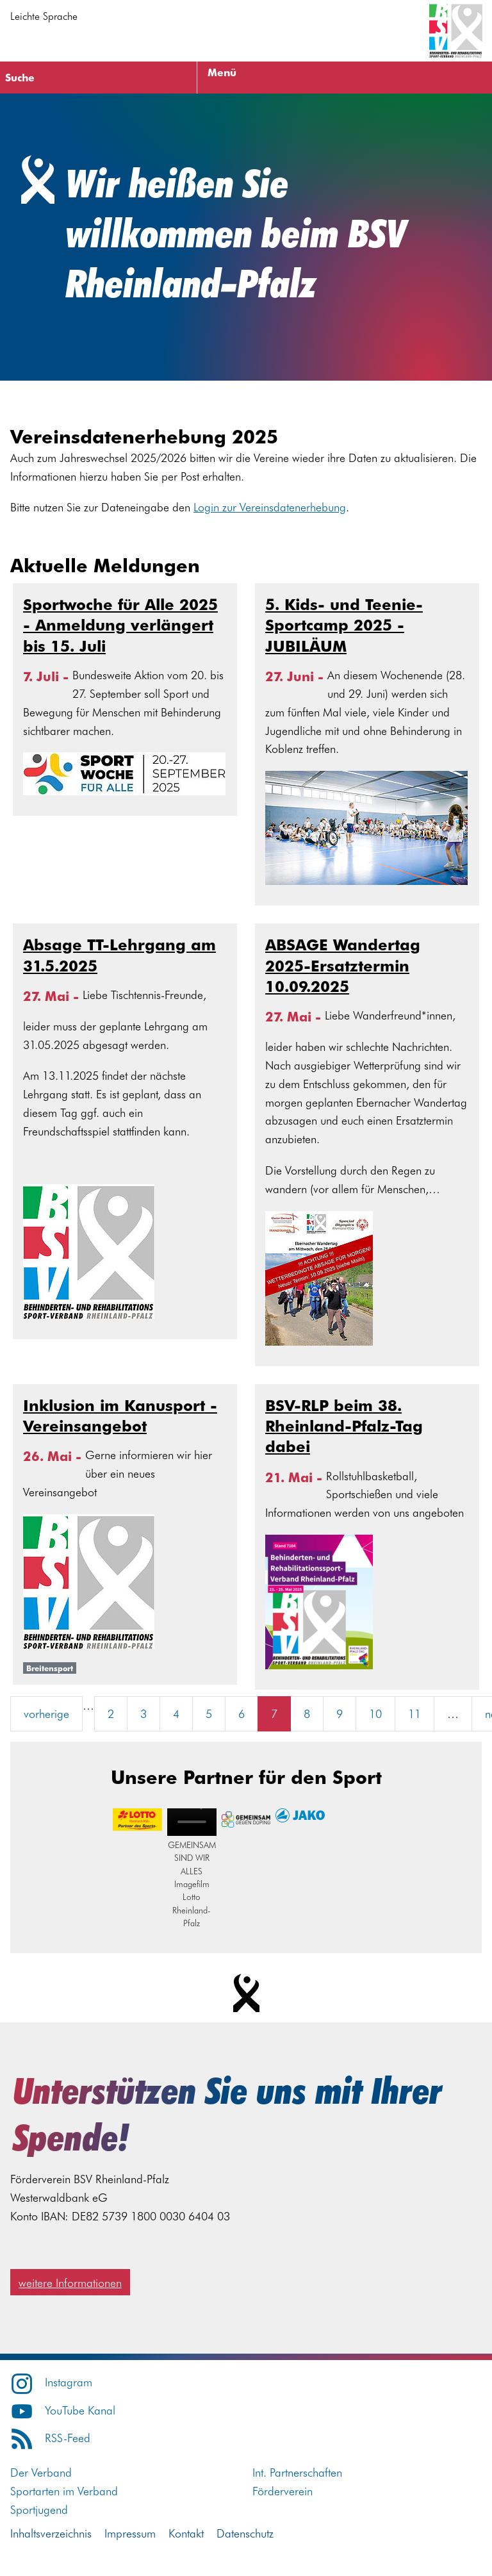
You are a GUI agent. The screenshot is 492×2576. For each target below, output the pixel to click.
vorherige (46, 1713)
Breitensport (49, 1668)
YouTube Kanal (62, 2410)
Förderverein (282, 2490)
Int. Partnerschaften (297, 2472)
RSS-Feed (50, 2437)
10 (375, 1713)
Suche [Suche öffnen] (20, 77)
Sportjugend (39, 2509)
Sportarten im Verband (64, 2490)
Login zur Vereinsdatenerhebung (269, 507)
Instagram (51, 2382)
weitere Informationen (70, 2282)
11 (414, 1713)
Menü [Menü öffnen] (222, 72)
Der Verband (41, 2472)
